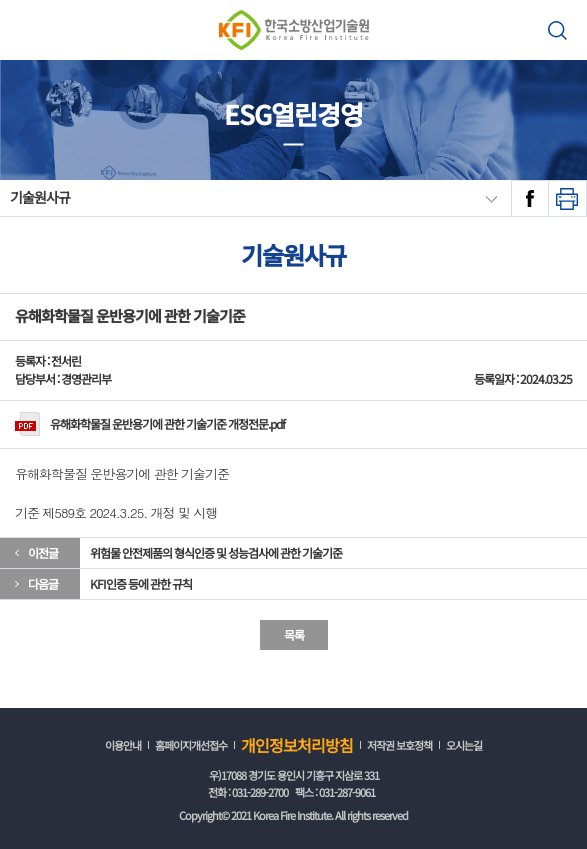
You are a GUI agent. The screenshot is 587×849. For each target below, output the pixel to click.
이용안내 (123, 745)
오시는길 (464, 745)
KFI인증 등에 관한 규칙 (141, 583)
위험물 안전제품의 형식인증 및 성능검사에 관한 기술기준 (216, 552)
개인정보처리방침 (297, 745)
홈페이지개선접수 (191, 745)
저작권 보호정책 (399, 745)
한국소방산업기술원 (293, 30)
